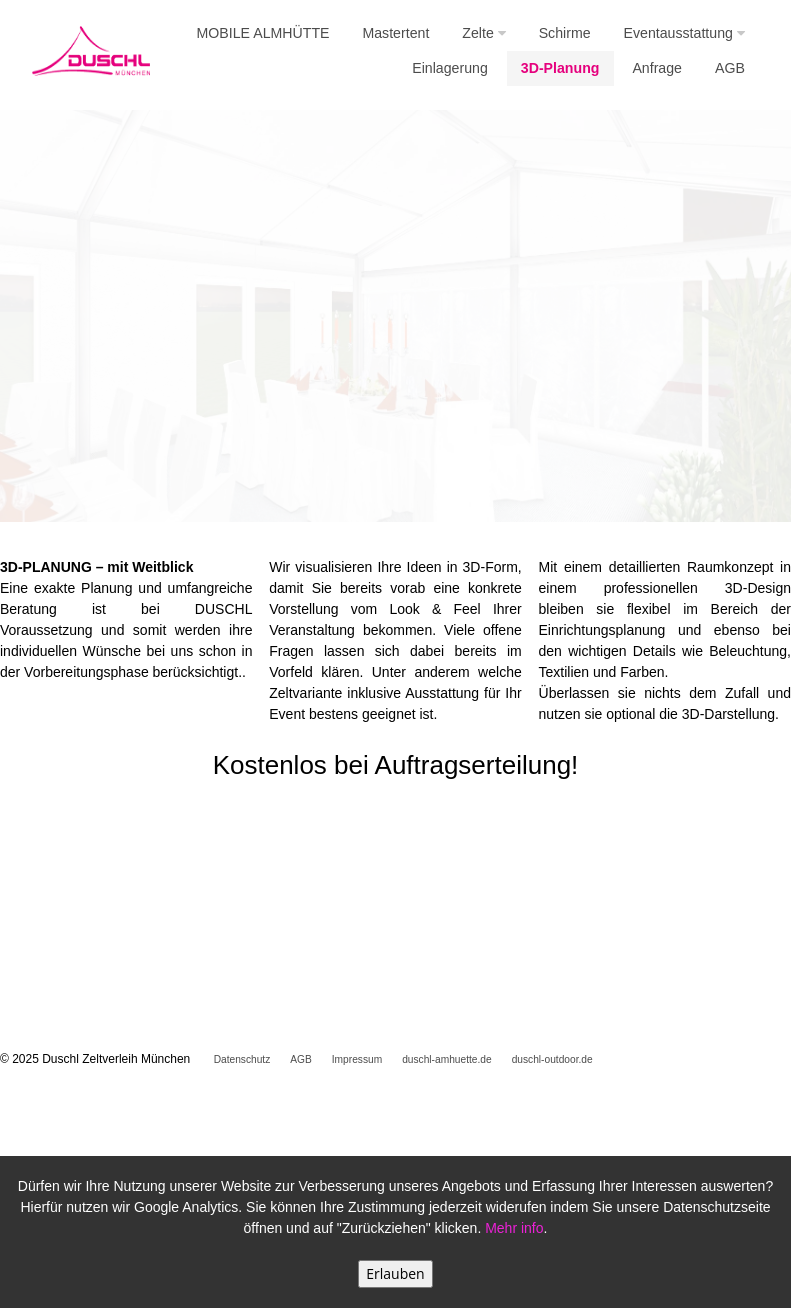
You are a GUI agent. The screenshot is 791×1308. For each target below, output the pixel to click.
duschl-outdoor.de (552, 1059)
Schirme (565, 33)
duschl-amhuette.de (446, 1059)
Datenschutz (242, 1059)
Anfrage (657, 68)
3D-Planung (560, 68)
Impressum (357, 1059)
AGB (730, 68)
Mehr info (514, 1228)
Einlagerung (450, 68)
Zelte (483, 33)
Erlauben (395, 1273)
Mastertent (395, 33)
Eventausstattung (684, 33)
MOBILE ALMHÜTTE (263, 33)
